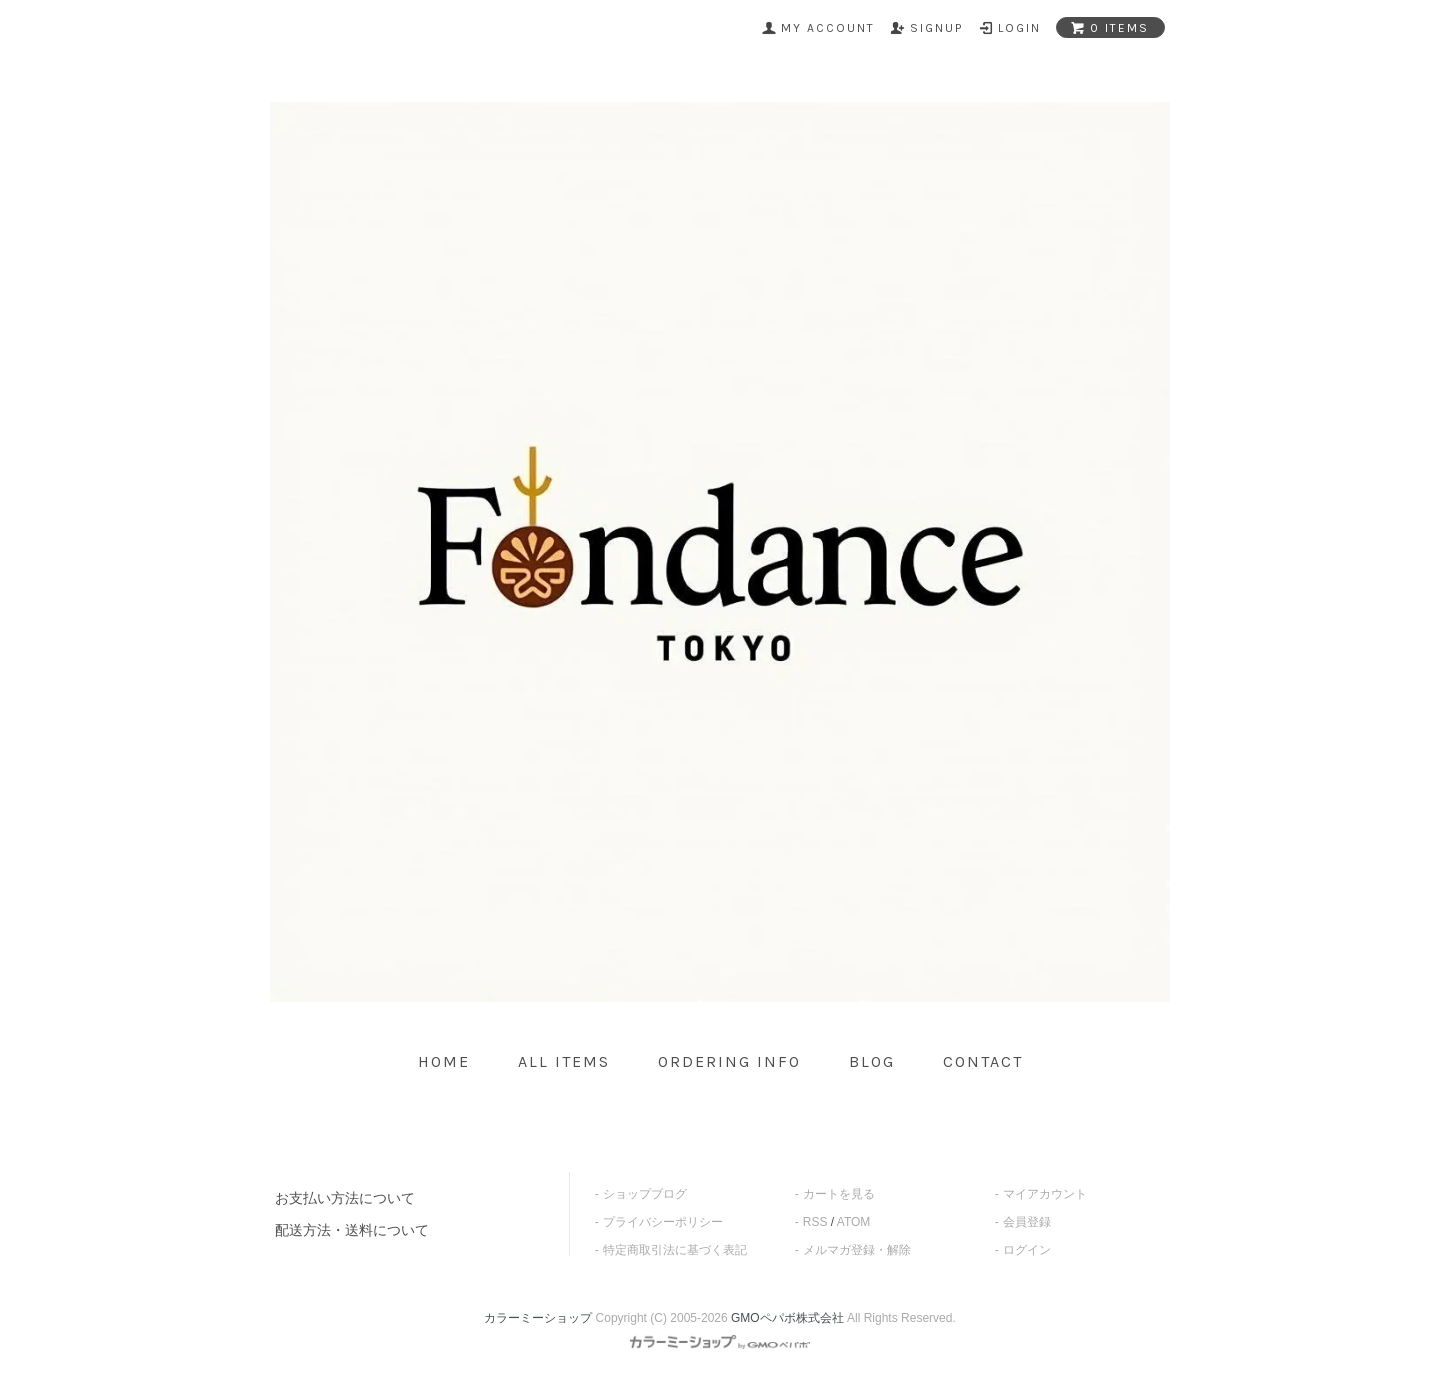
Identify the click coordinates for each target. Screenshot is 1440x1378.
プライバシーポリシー (663, 1222)
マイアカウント (1045, 1194)
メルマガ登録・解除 (857, 1250)
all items (564, 1061)
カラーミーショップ (538, 1318)
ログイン (1027, 1250)
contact (983, 1061)
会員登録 (1027, 1222)
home (444, 1061)
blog (872, 1061)
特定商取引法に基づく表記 (675, 1250)
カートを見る (839, 1194)
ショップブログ (645, 1194)
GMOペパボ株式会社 (787, 1318)
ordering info (729, 1061)
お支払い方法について (345, 1198)
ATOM (854, 1222)
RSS (815, 1222)
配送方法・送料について (352, 1230)
